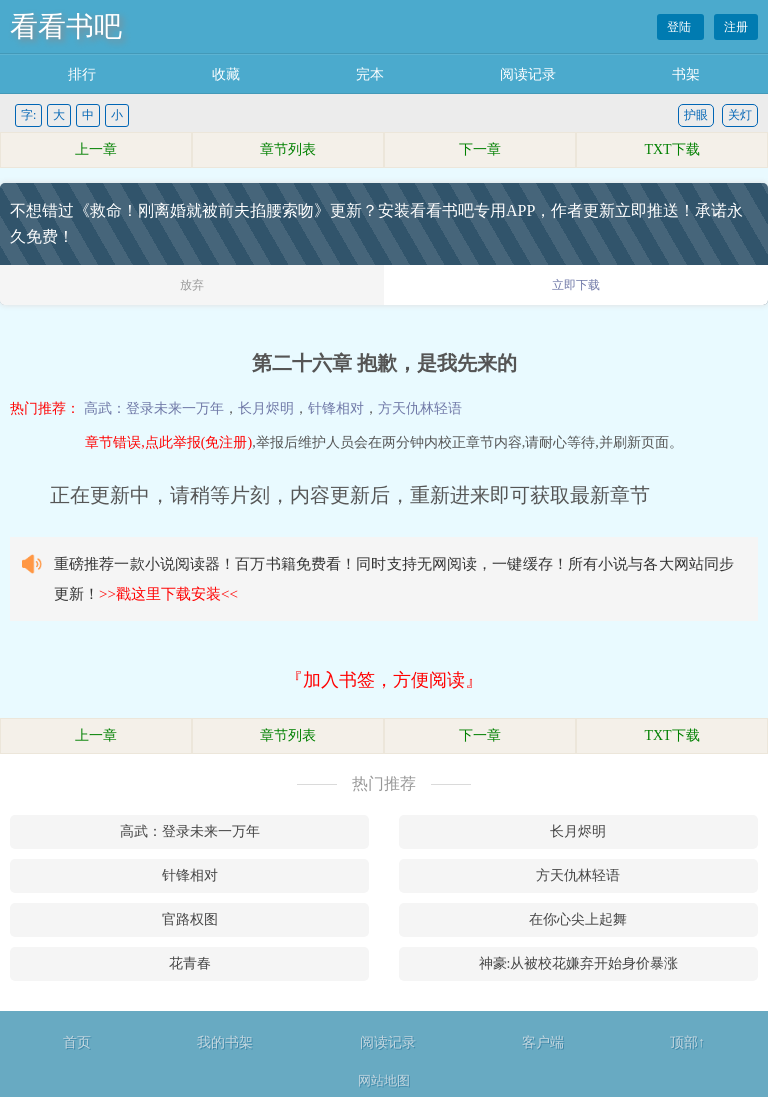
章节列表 (288, 149)
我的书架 (225, 1042)
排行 (82, 74)
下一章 (480, 149)
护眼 (696, 115)
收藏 (226, 74)
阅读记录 (528, 74)
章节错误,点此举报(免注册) (168, 442)
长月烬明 (266, 408)
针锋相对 (336, 408)
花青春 (190, 963)
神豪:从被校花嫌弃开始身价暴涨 (579, 963)
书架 (686, 74)
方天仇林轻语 (420, 408)
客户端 (543, 1042)
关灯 (740, 115)
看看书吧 (66, 26)
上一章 (96, 149)
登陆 (680, 27)
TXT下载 (671, 149)
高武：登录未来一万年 (154, 408)
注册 (736, 27)
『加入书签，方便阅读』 (384, 680)
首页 (77, 1042)
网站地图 (384, 1080)
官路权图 (190, 919)
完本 (370, 74)
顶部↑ (687, 1042)
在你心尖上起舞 (578, 919)
